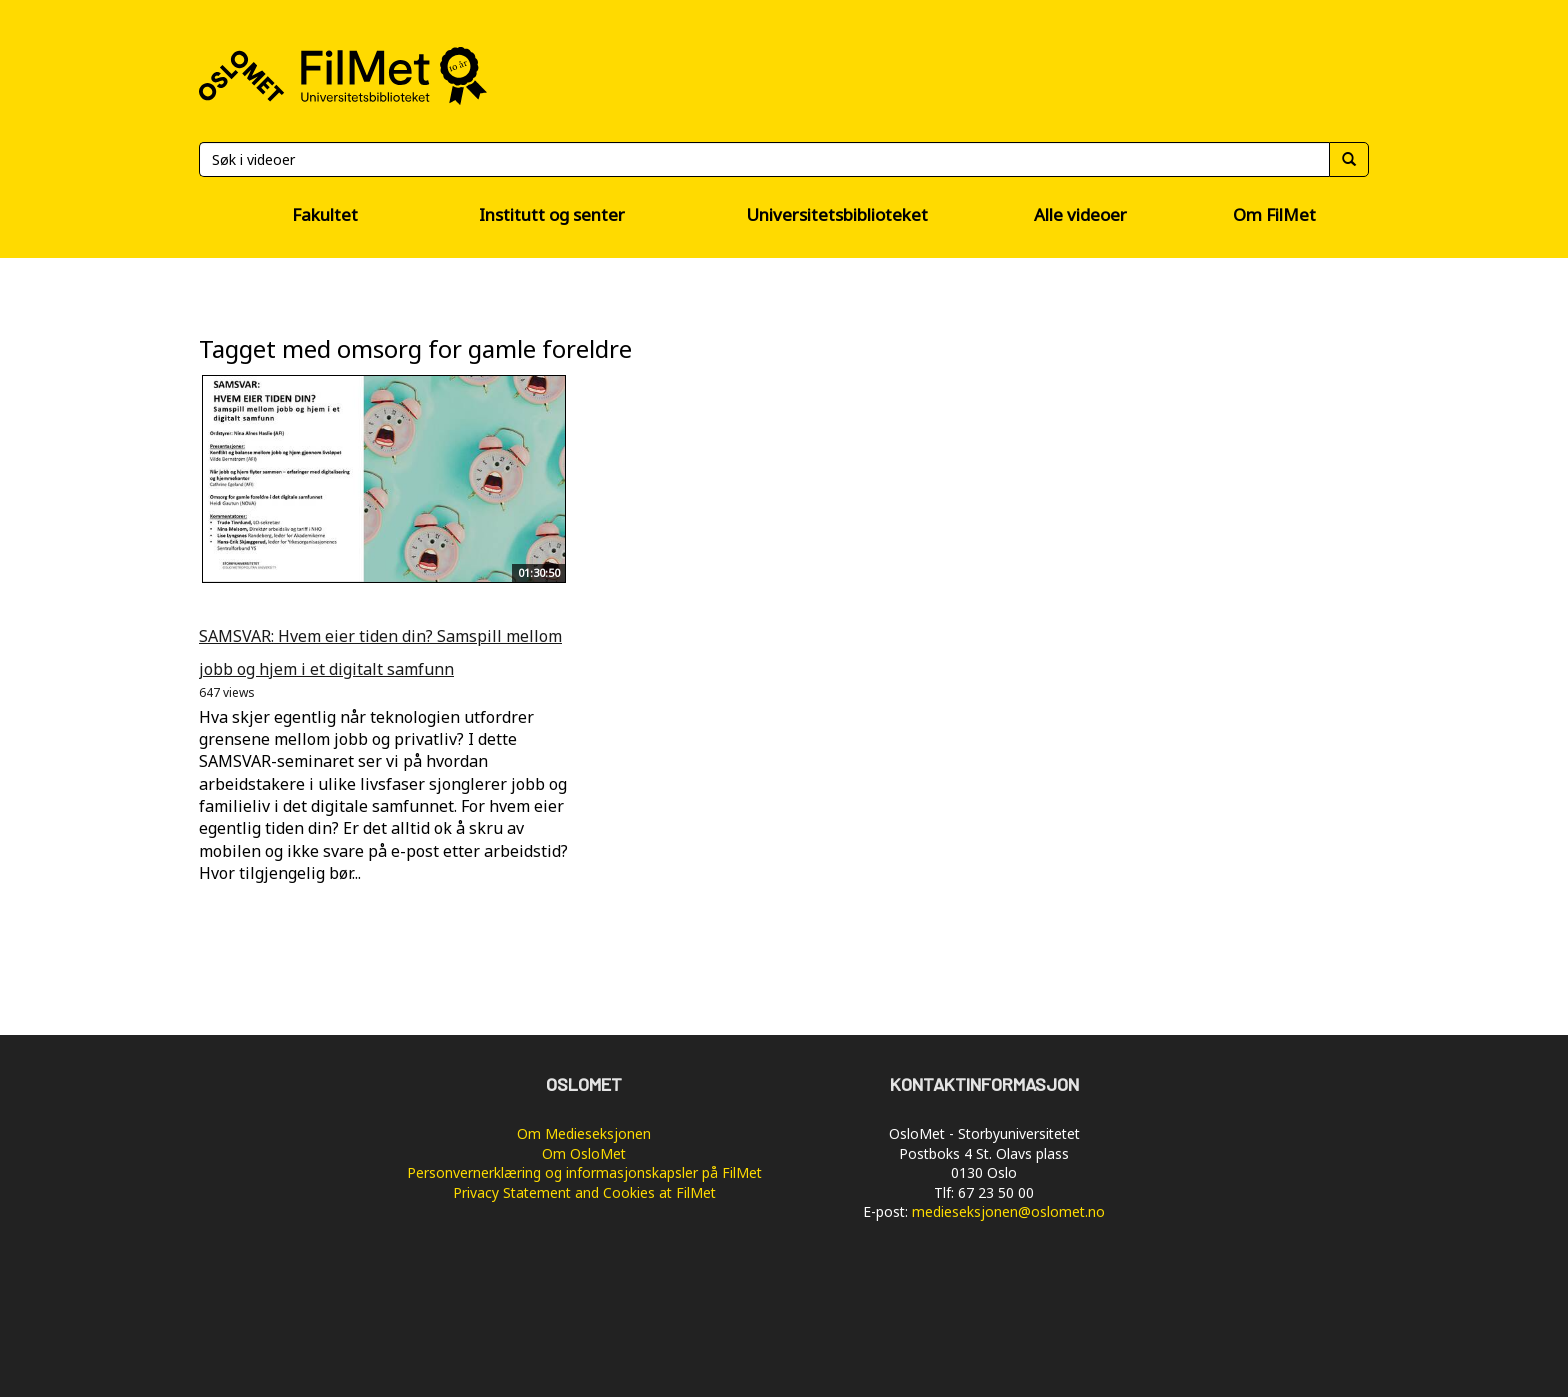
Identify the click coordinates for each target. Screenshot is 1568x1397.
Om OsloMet (584, 1153)
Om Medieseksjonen (584, 1133)
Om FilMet (1274, 214)
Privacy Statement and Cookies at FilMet (584, 1192)
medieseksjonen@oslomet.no (1008, 1211)
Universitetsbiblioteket (837, 214)
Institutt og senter (552, 214)
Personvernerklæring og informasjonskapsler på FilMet (584, 1172)
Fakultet (325, 214)
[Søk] (764, 159)
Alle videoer (1080, 214)
